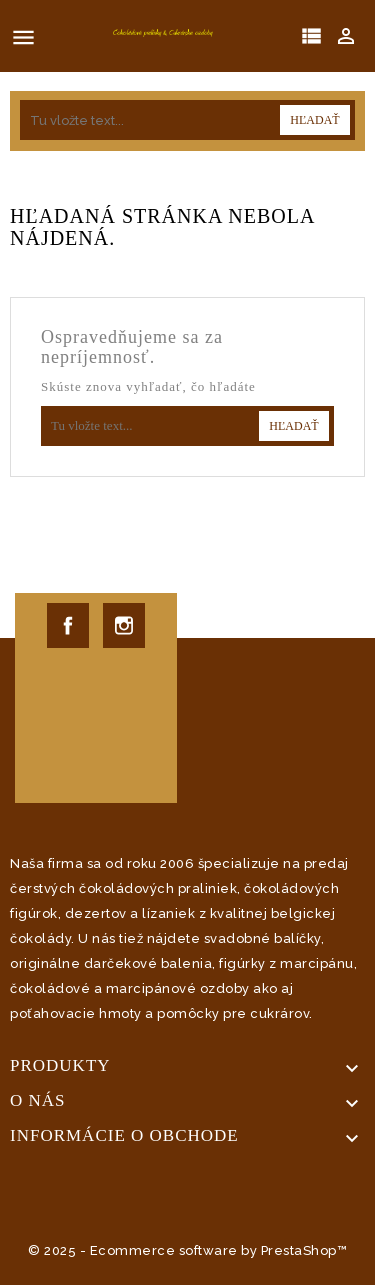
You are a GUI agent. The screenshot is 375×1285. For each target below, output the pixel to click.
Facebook (68, 625)
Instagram (124, 625)
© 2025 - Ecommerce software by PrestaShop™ (187, 1250)
